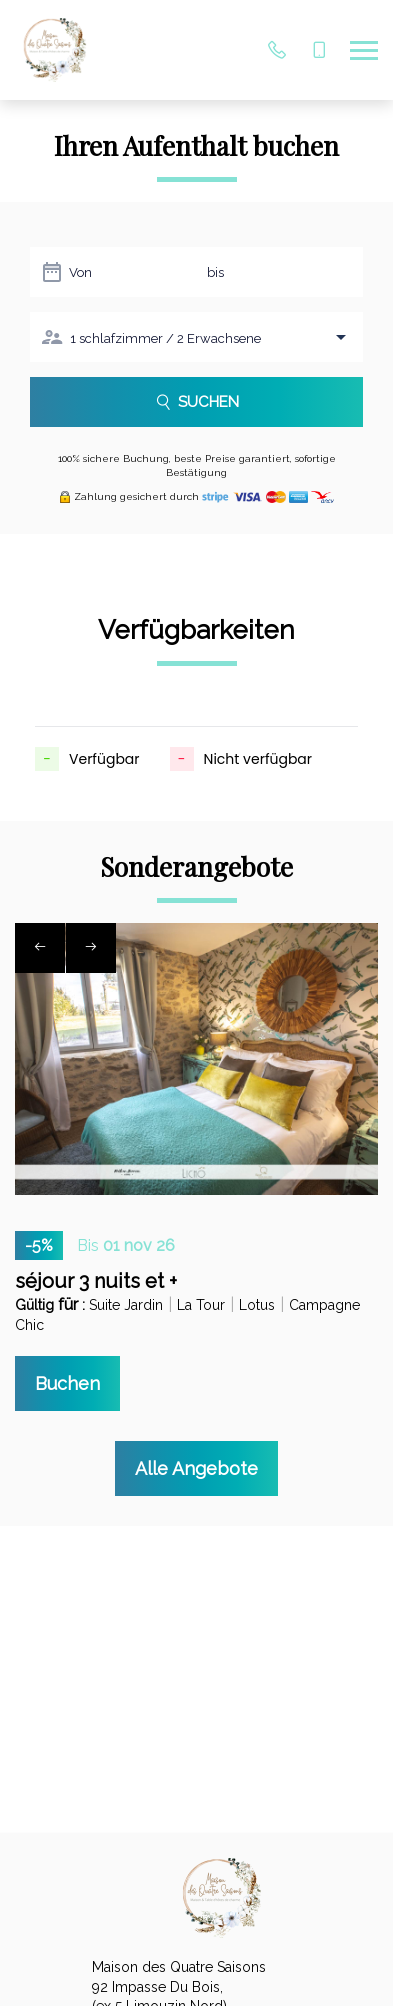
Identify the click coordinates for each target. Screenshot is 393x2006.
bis (215, 272)
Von (80, 272)
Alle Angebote (196, 1468)
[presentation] (40, 948)
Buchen (67, 1383)
